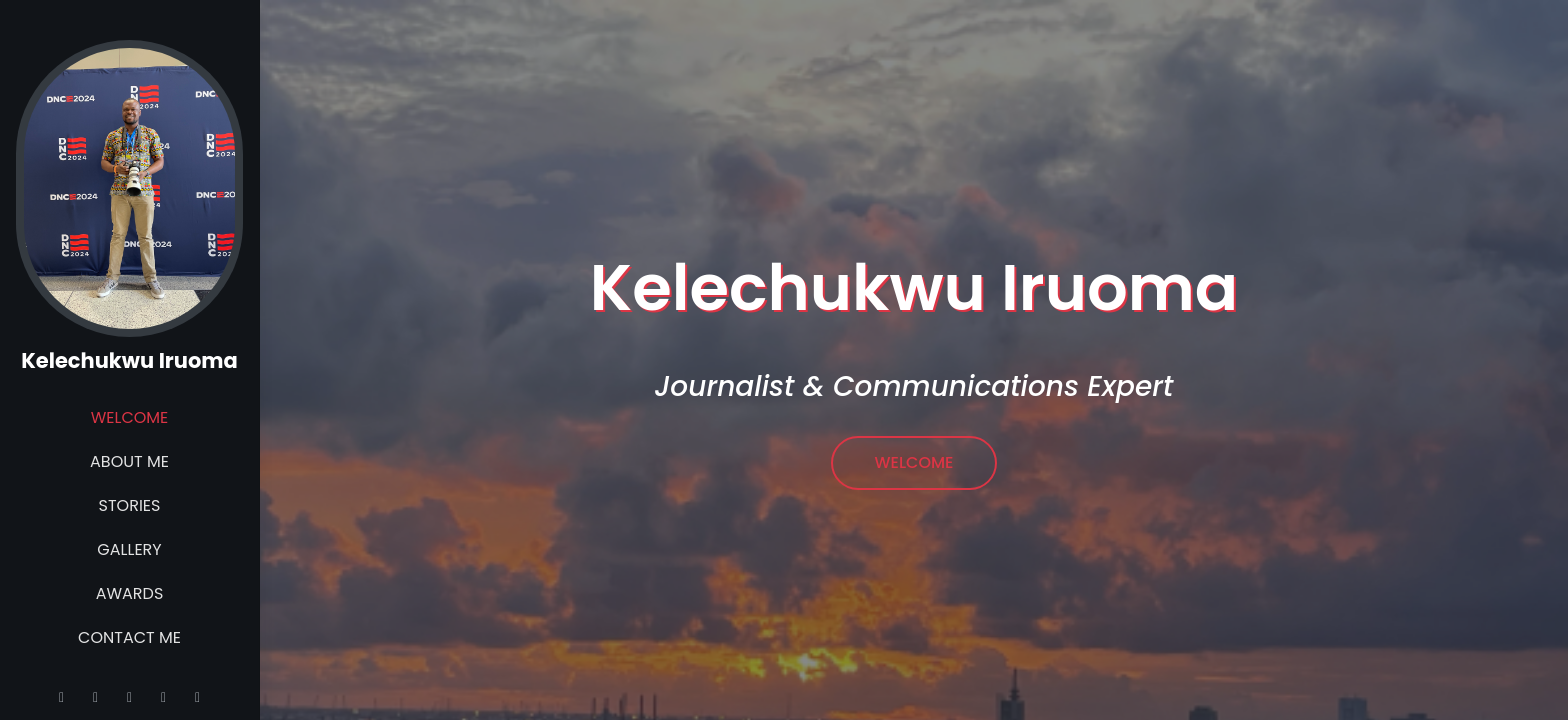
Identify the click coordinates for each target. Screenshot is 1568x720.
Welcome (130, 417)
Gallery (129, 549)
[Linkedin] (164, 697)
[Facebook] (198, 697)
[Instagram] (96, 697)
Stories (130, 505)
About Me (129, 461)
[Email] (62, 697)
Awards (130, 593)
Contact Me (129, 637)
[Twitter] (130, 697)
